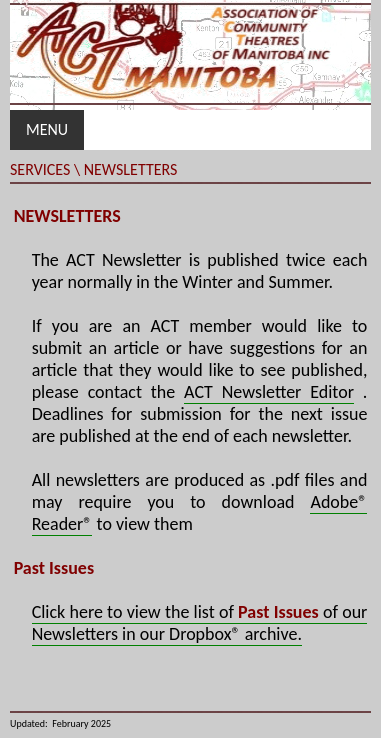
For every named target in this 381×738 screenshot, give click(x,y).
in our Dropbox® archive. (210, 634)
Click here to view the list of (135, 612)
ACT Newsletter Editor (269, 392)
